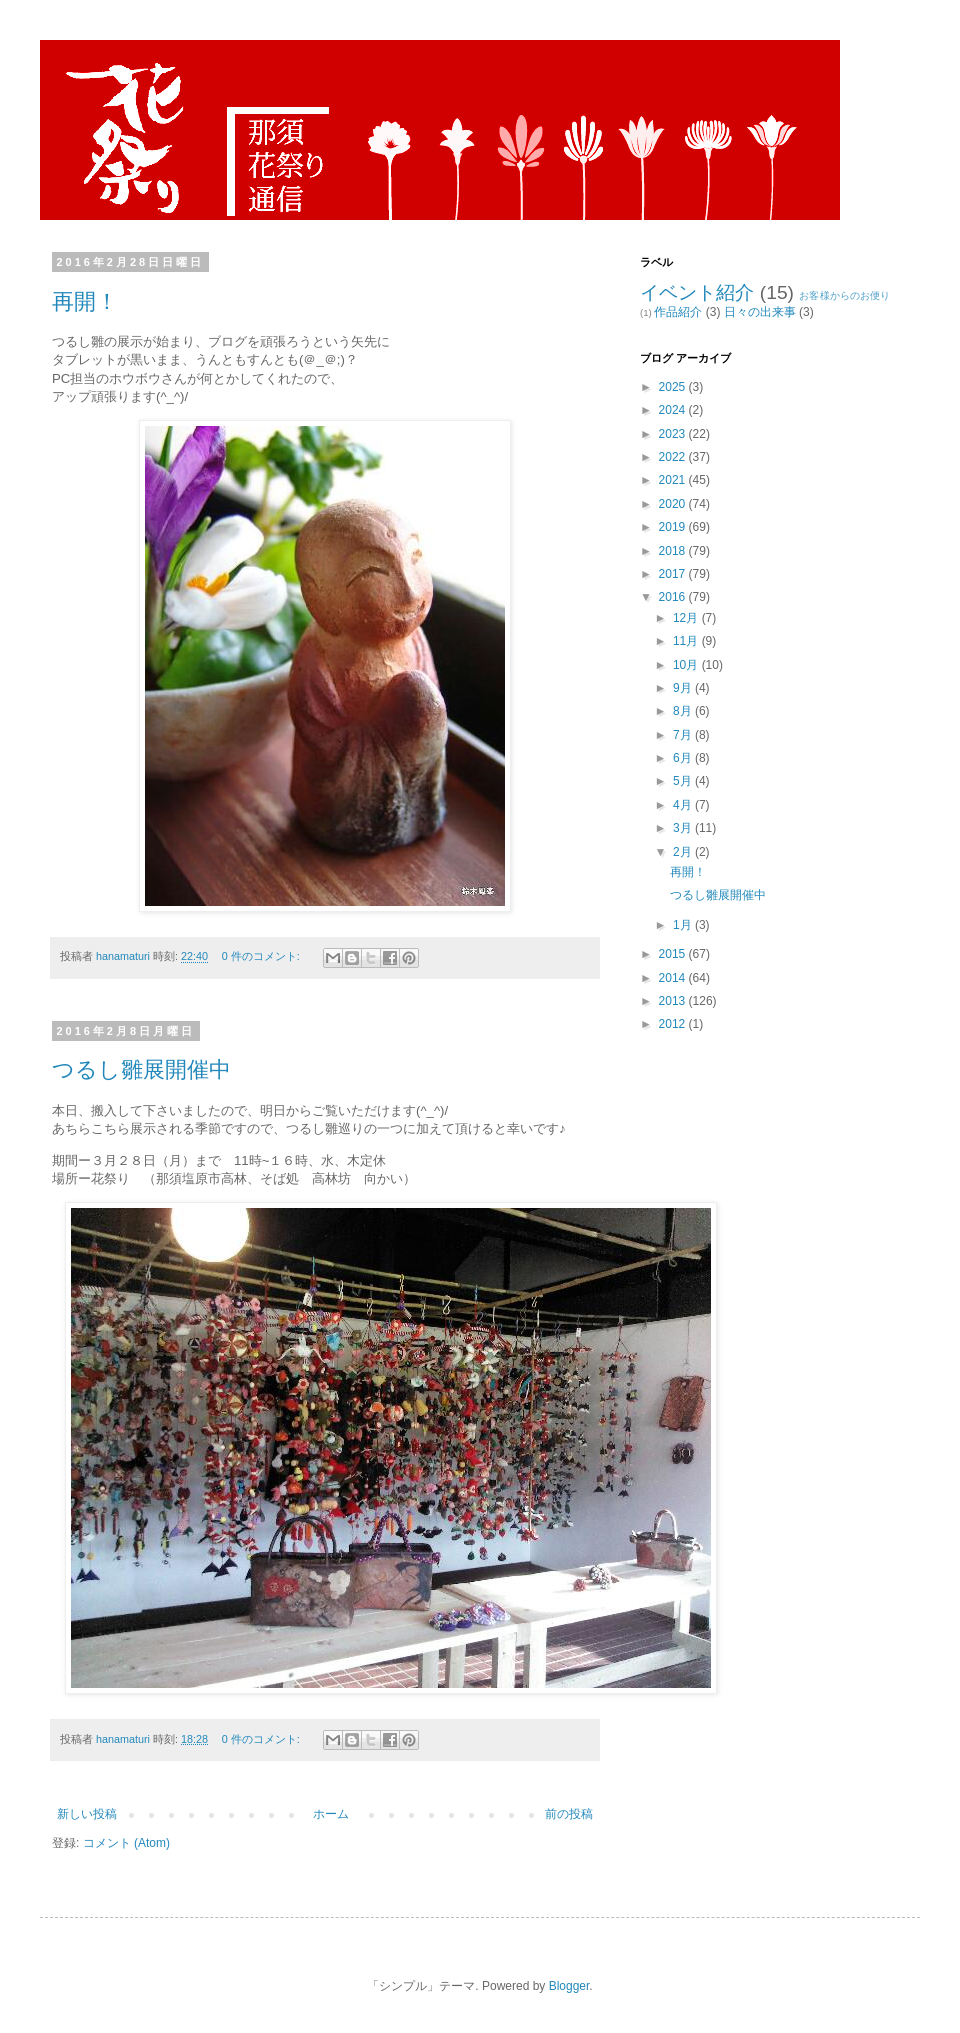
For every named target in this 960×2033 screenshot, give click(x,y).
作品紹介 (678, 312)
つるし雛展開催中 (141, 1069)
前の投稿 (569, 1814)
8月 (684, 711)
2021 (674, 480)
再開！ (85, 301)
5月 (684, 781)
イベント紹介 (697, 292)
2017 (674, 574)
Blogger (569, 1986)
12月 (687, 618)
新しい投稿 (87, 1814)
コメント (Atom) (126, 1843)
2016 (674, 597)
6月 (684, 758)
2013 (674, 1001)
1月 (684, 925)
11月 (687, 641)
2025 (674, 387)
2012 (674, 1024)
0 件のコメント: (262, 956)
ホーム (331, 1814)
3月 (684, 828)
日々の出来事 (760, 312)
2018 (674, 551)
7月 (684, 735)
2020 (674, 504)
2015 (674, 954)
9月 (684, 688)
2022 (674, 457)
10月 (687, 665)
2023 (674, 434)
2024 (674, 410)
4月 (684, 805)
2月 (684, 852)
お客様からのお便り (844, 295)
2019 (674, 527)
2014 (674, 978)
